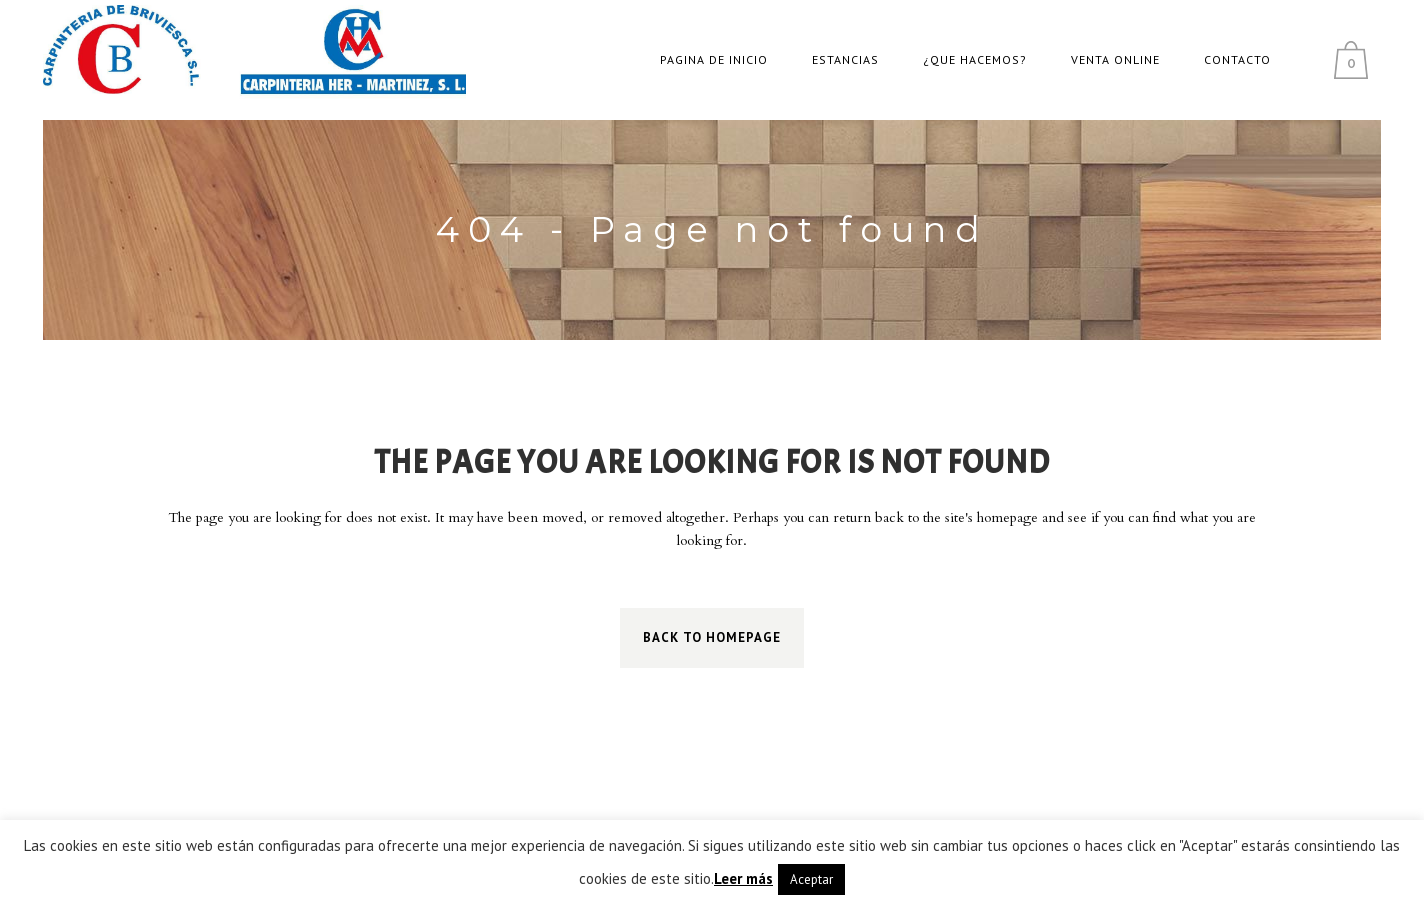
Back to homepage (712, 637)
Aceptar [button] (811, 879)
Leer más (743, 878)
